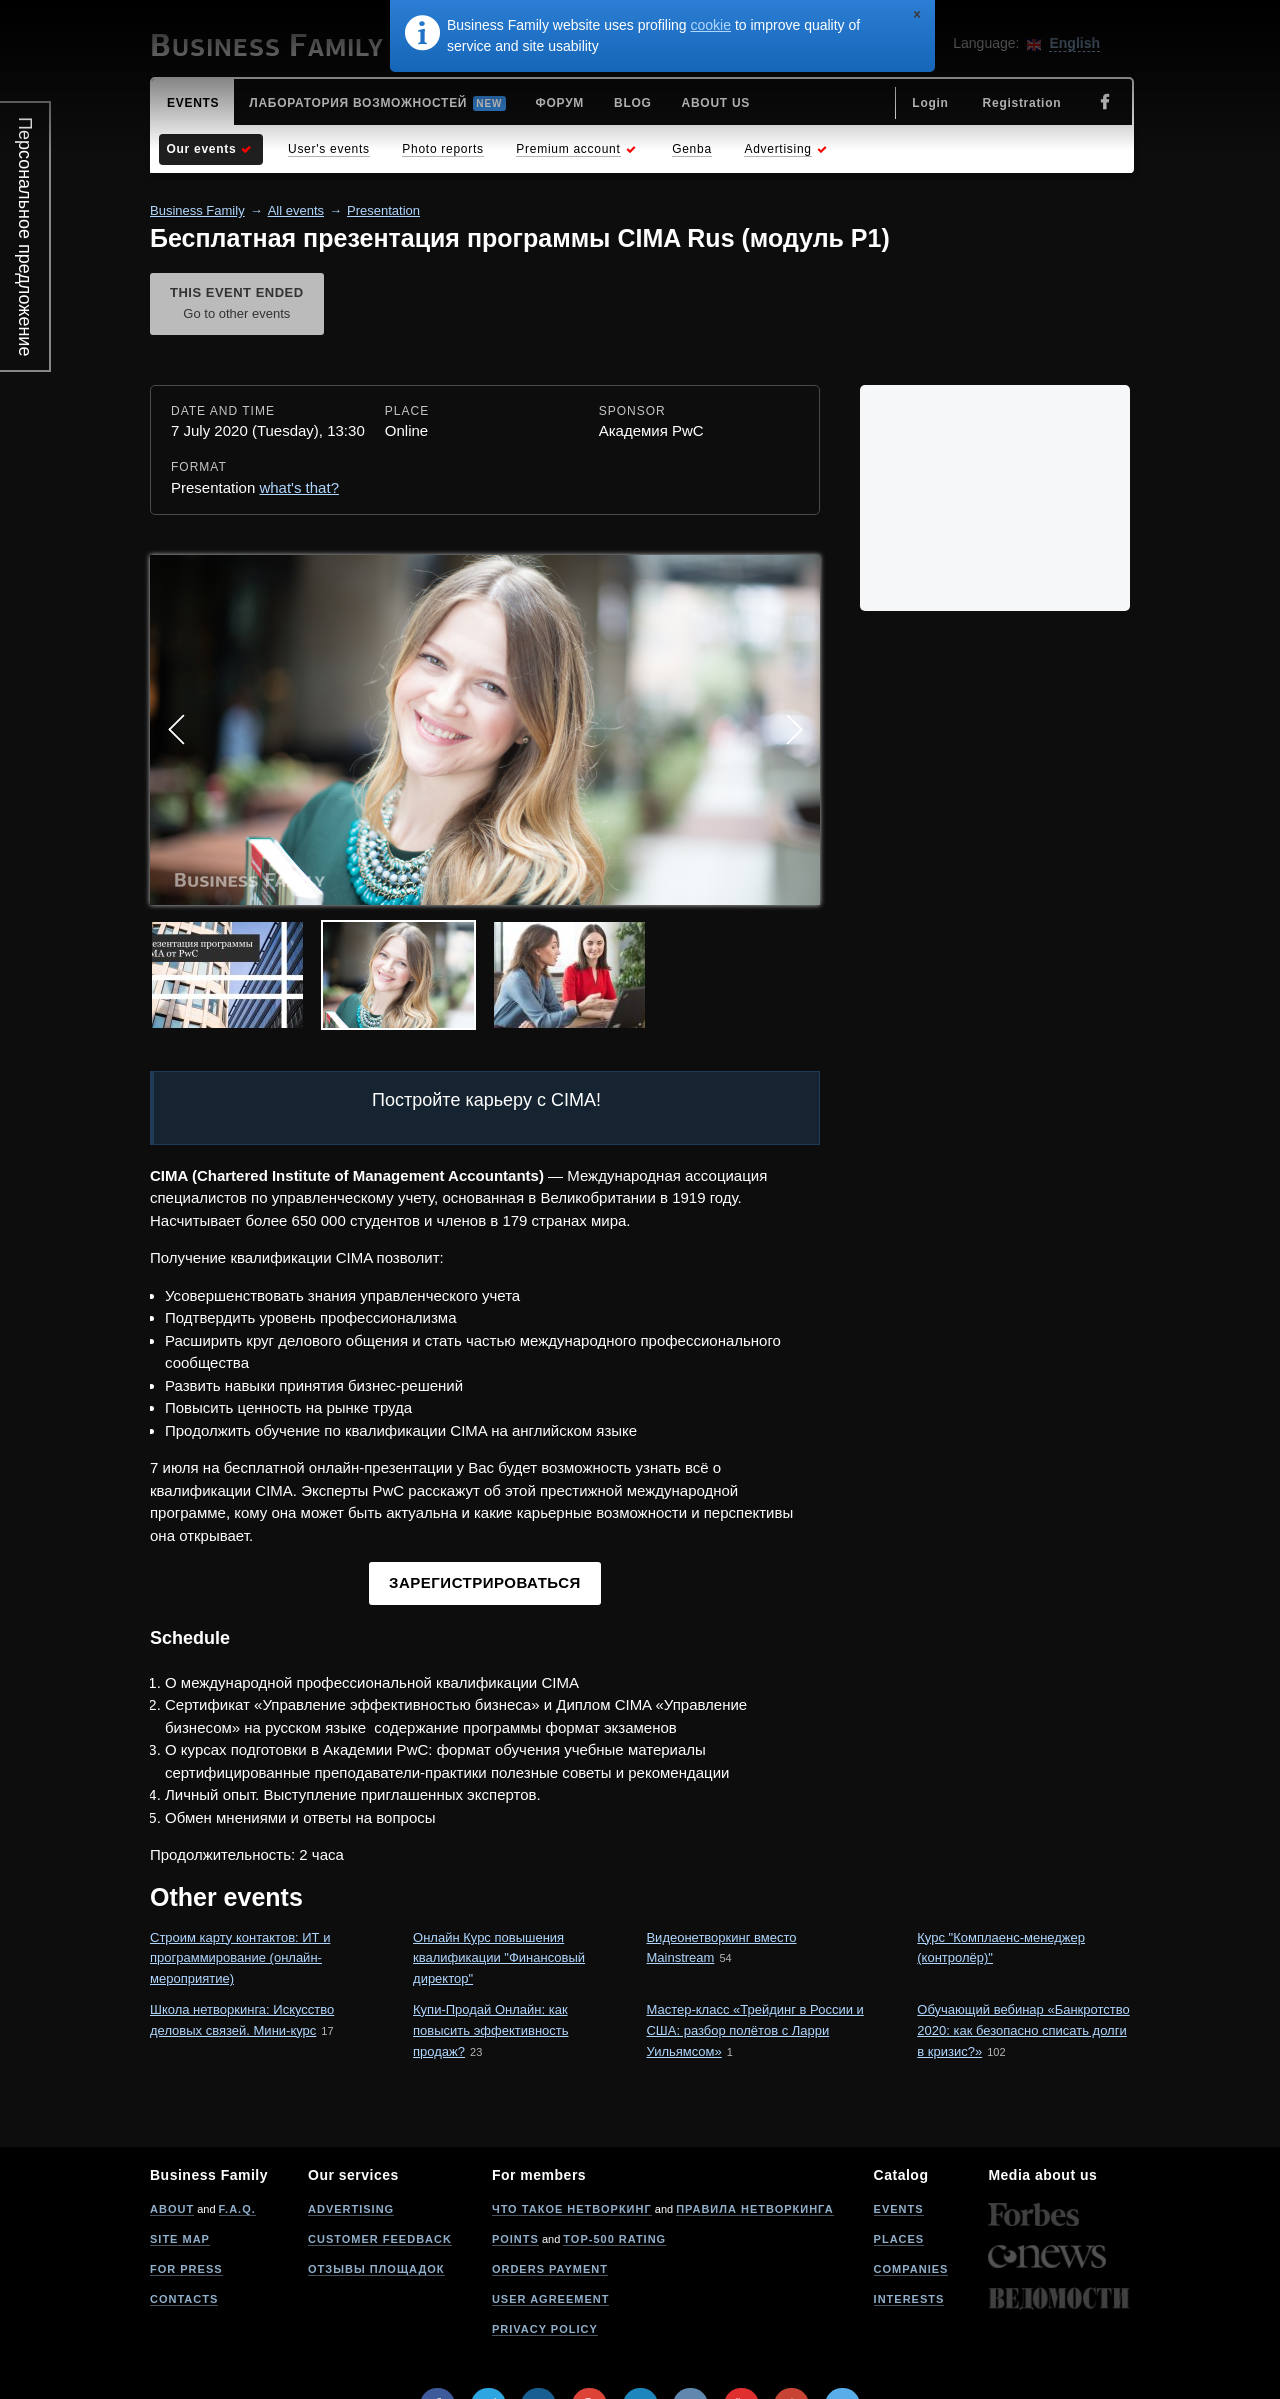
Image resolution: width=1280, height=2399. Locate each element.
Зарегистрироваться (485, 1582)
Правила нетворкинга (754, 2209)
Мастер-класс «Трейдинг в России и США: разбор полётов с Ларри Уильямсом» (754, 2030)
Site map (180, 2239)
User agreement (551, 2299)
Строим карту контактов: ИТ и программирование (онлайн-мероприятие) (240, 1958)
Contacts (184, 2299)
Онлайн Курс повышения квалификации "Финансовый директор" (499, 1958)
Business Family (197, 210)
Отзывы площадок (376, 2269)
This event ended (237, 305)
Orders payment (550, 2269)
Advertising (351, 2209)
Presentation (383, 210)
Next (794, 730)
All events (296, 210)
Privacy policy (545, 2329)
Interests (909, 2299)
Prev (176, 730)
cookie (711, 25)
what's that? (299, 487)
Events (899, 2209)
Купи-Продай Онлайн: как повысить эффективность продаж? (490, 2030)
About (172, 2209)
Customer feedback (380, 2239)
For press (186, 2269)
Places (899, 2239)
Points (515, 2239)
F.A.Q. (237, 2209)
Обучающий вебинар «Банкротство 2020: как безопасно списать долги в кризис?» (1023, 2030)
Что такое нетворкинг (572, 2209)
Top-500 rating (614, 2239)
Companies (911, 2269)
